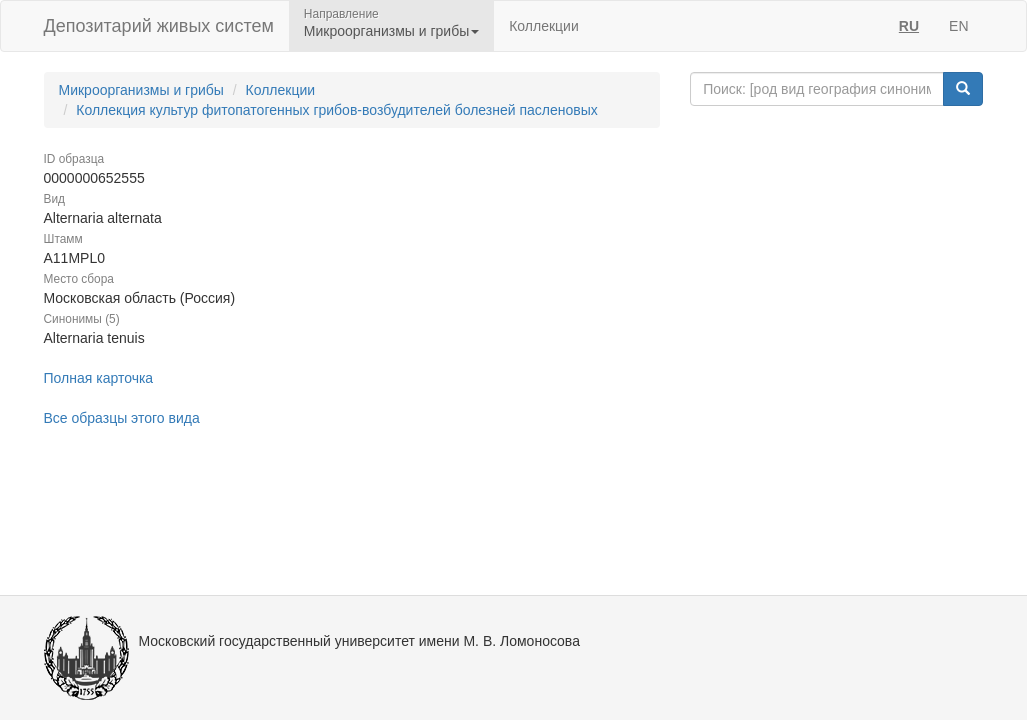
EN (958, 26)
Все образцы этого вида (122, 418)
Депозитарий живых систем (159, 26)
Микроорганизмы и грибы (141, 90)
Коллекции (544, 26)
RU (909, 26)
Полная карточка (99, 378)
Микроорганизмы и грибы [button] (391, 31)
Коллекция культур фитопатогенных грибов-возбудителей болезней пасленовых (337, 110)
